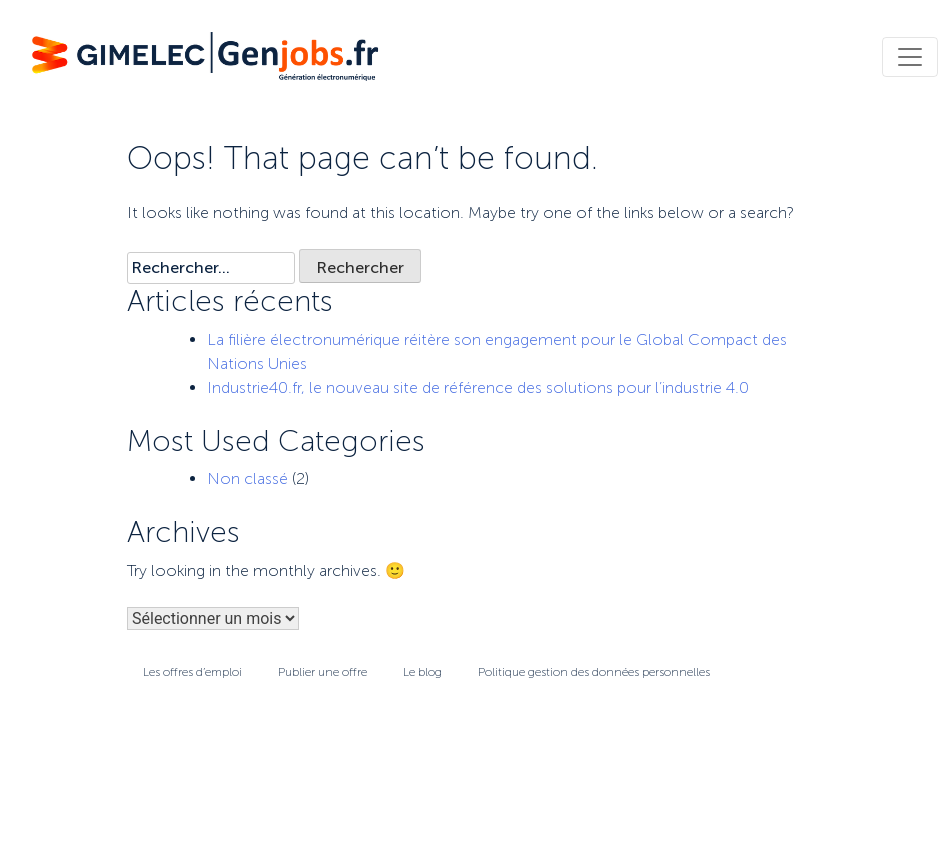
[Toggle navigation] (910, 57)
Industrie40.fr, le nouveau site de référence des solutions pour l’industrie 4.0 (478, 387)
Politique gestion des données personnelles (594, 672)
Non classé (247, 478)
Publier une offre (322, 672)
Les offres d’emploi (192, 672)
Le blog (422, 672)
